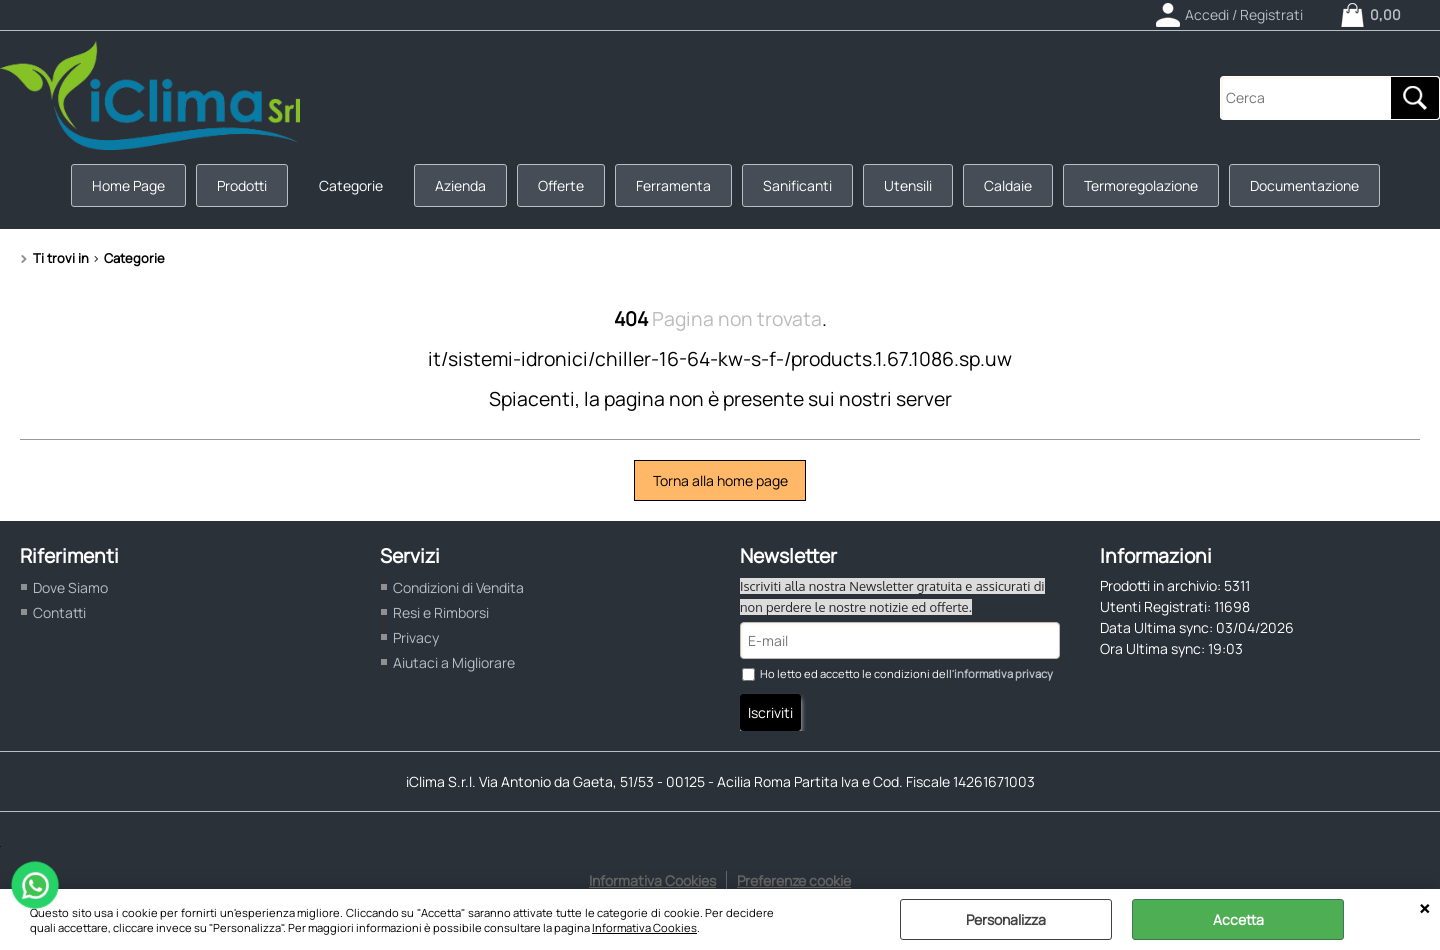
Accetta (1238, 919)
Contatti (59, 612)
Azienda (460, 185)
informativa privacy (1003, 673)
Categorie (351, 185)
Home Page (128, 185)
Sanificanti (797, 185)
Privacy (416, 637)
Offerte (561, 185)
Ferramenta (673, 185)
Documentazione (1304, 185)
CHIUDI (1424, 909)
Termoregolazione (1141, 185)
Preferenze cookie (794, 880)
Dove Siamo (70, 587)
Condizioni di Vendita (458, 587)
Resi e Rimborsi (441, 612)
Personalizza (1006, 919)
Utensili (908, 185)
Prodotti (242, 185)
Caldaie (1008, 185)
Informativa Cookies (644, 927)
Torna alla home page (720, 480)
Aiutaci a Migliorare (454, 662)
